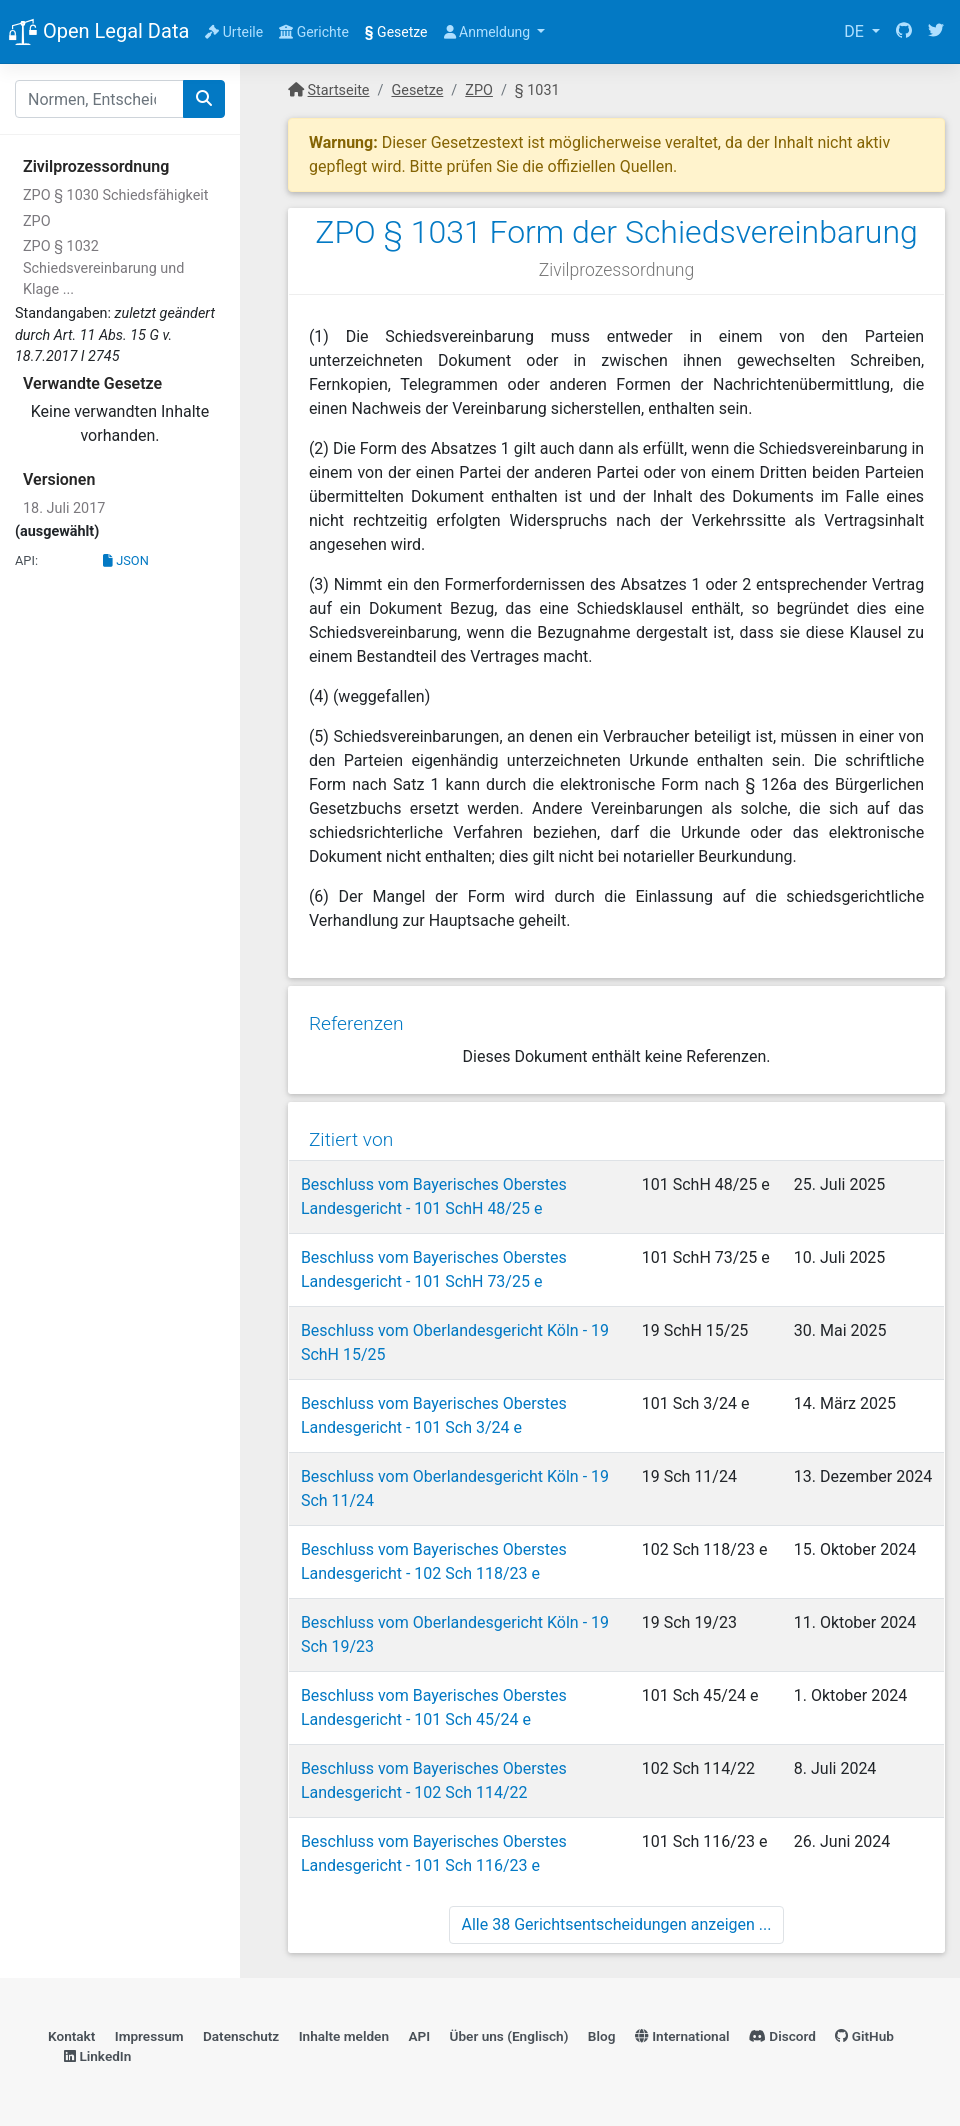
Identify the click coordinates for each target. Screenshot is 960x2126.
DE (856, 31)
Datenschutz (241, 2032)
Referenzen (355, 1019)
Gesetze (396, 32)
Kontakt (71, 2032)
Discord (782, 2032)
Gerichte (314, 32)
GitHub (864, 2032)
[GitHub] (904, 32)
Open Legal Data (98, 33)
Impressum (149, 2032)
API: (26, 560)
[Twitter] (936, 32)
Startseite (339, 90)
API (419, 2032)
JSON (126, 560)
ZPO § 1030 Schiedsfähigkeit (116, 195)
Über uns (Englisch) (509, 2032)
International (682, 2032)
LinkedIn (97, 2052)
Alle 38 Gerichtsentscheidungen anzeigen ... (617, 1918)
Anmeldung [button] (489, 32)
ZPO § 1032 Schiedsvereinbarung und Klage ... (103, 268)
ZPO (37, 221)
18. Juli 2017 (64, 508)
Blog (602, 2032)
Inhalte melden (344, 2032)
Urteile (234, 32)
